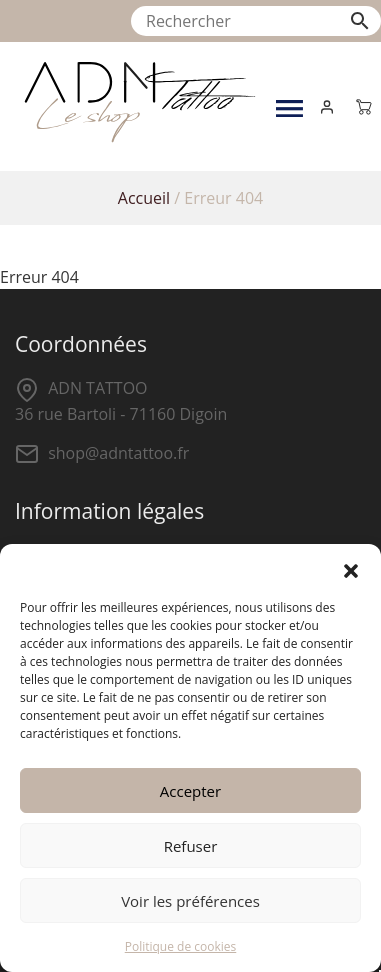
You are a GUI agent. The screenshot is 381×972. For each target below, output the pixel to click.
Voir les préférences (190, 901)
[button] (351, 569)
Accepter (190, 791)
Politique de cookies (181, 946)
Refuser (191, 846)
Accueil (144, 198)
